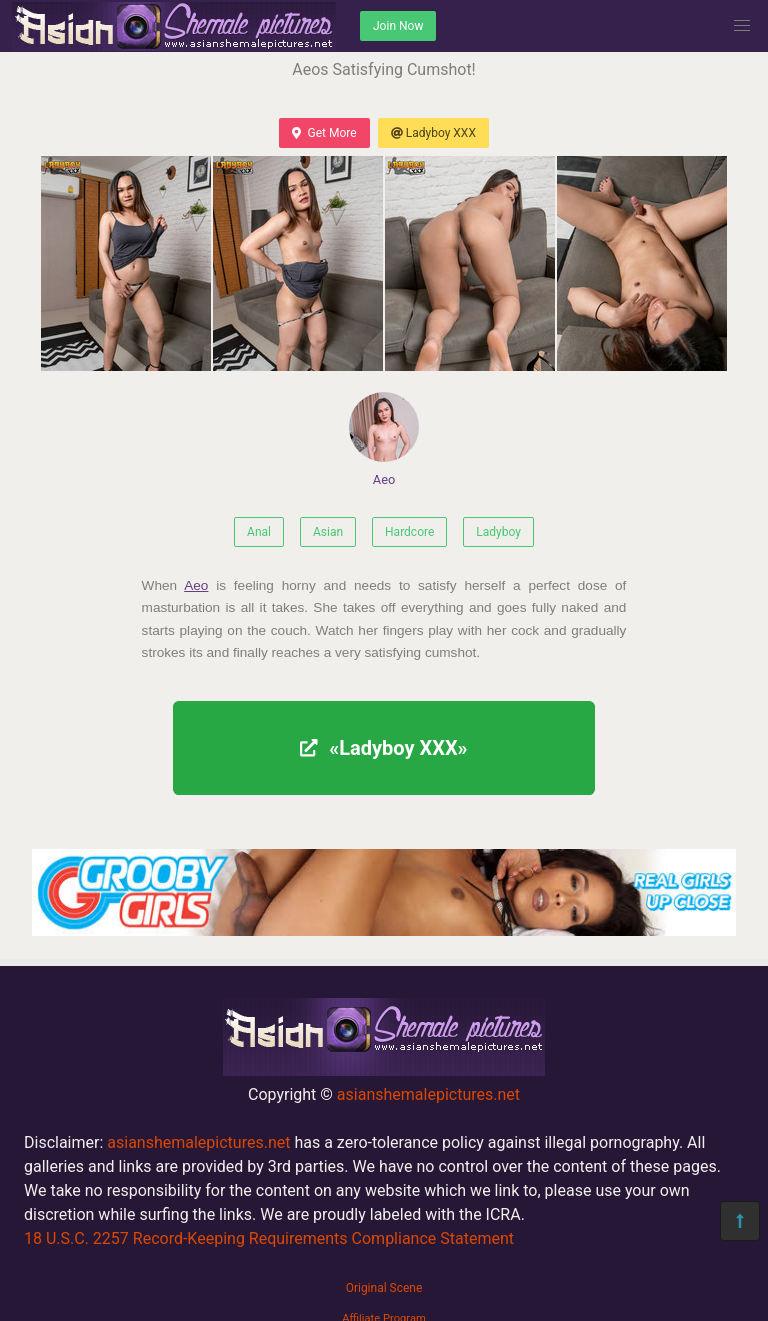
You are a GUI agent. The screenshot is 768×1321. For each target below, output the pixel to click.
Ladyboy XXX (433, 133)
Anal (259, 532)
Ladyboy (498, 532)
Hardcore (409, 532)
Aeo (384, 439)
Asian (328, 532)
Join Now (398, 26)
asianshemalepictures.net (428, 1094)
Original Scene (384, 1288)
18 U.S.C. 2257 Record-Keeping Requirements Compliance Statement (269, 1238)
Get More (324, 133)
